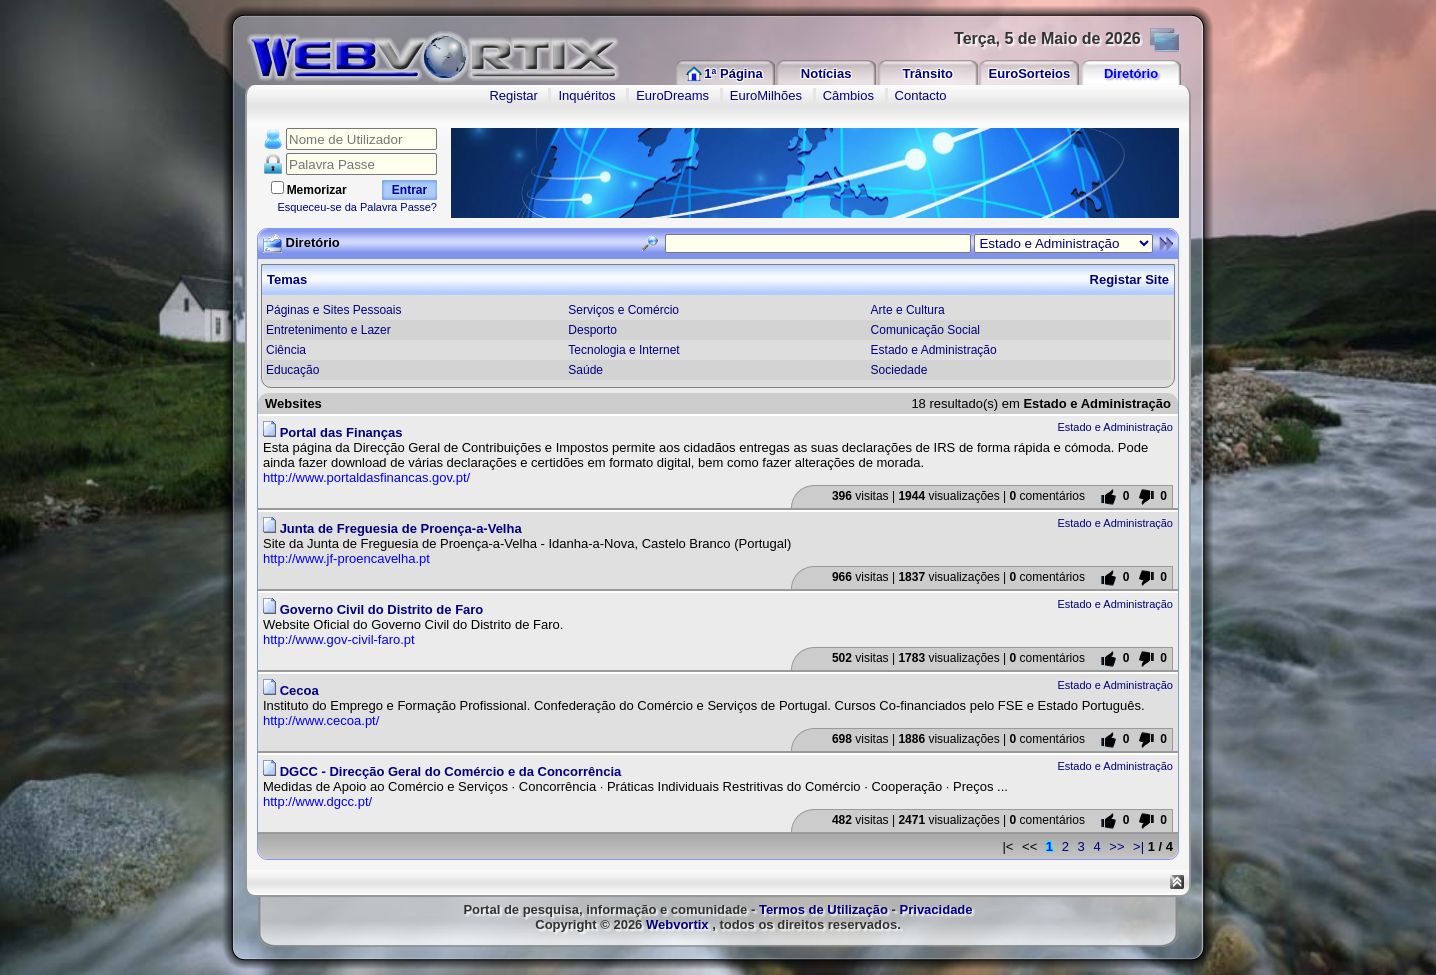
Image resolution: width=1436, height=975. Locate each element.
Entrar (409, 190)
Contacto (921, 95)
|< (1007, 846)
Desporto (592, 330)
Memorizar (317, 190)
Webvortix (677, 924)
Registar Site (1129, 279)
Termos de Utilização (823, 909)
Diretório (1131, 73)
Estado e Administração (934, 350)
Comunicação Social (925, 330)
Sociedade (899, 370)
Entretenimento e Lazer (328, 330)
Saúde (585, 370)
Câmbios (848, 95)
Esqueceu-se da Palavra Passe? (357, 207)
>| (1138, 846)
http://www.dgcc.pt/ (317, 801)
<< (1029, 846)
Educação (292, 370)
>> (1116, 846)
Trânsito (927, 73)
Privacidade (936, 909)
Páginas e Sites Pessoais (333, 310)
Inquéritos (586, 95)
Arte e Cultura (908, 310)
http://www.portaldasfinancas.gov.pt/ (366, 477)
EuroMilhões (766, 95)
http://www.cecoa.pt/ (321, 720)
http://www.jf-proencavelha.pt (346, 558)
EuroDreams (672, 95)
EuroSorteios (1030, 73)
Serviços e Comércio (623, 310)
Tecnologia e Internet (623, 350)
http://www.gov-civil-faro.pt (339, 639)
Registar (513, 95)
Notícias (826, 73)
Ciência (286, 350)
